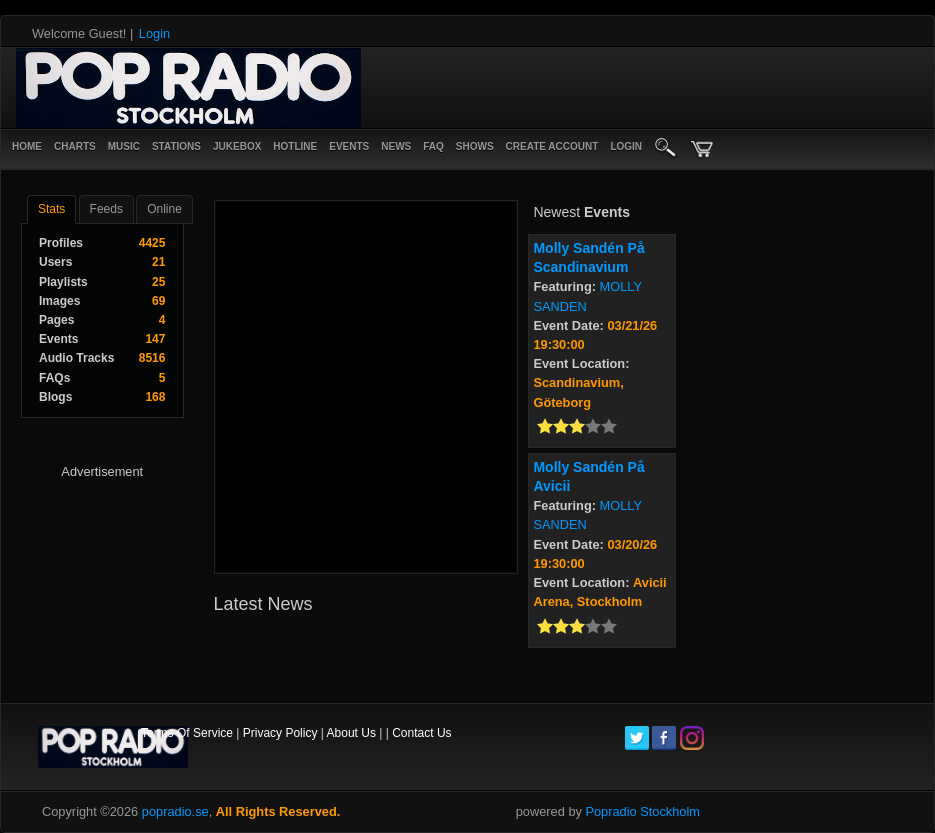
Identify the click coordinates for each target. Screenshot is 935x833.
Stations (176, 146)
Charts (75, 146)
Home (27, 146)
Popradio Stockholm (642, 811)
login (626, 146)
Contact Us (421, 733)
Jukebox (237, 146)
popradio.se (175, 811)
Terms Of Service (187, 733)
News (396, 146)
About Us (351, 733)
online (164, 209)
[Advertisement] (464, 88)
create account (552, 146)
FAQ (433, 146)
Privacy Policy (280, 733)
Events (349, 146)
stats (51, 209)
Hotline (295, 146)
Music (124, 146)
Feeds (106, 209)
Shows (475, 146)
